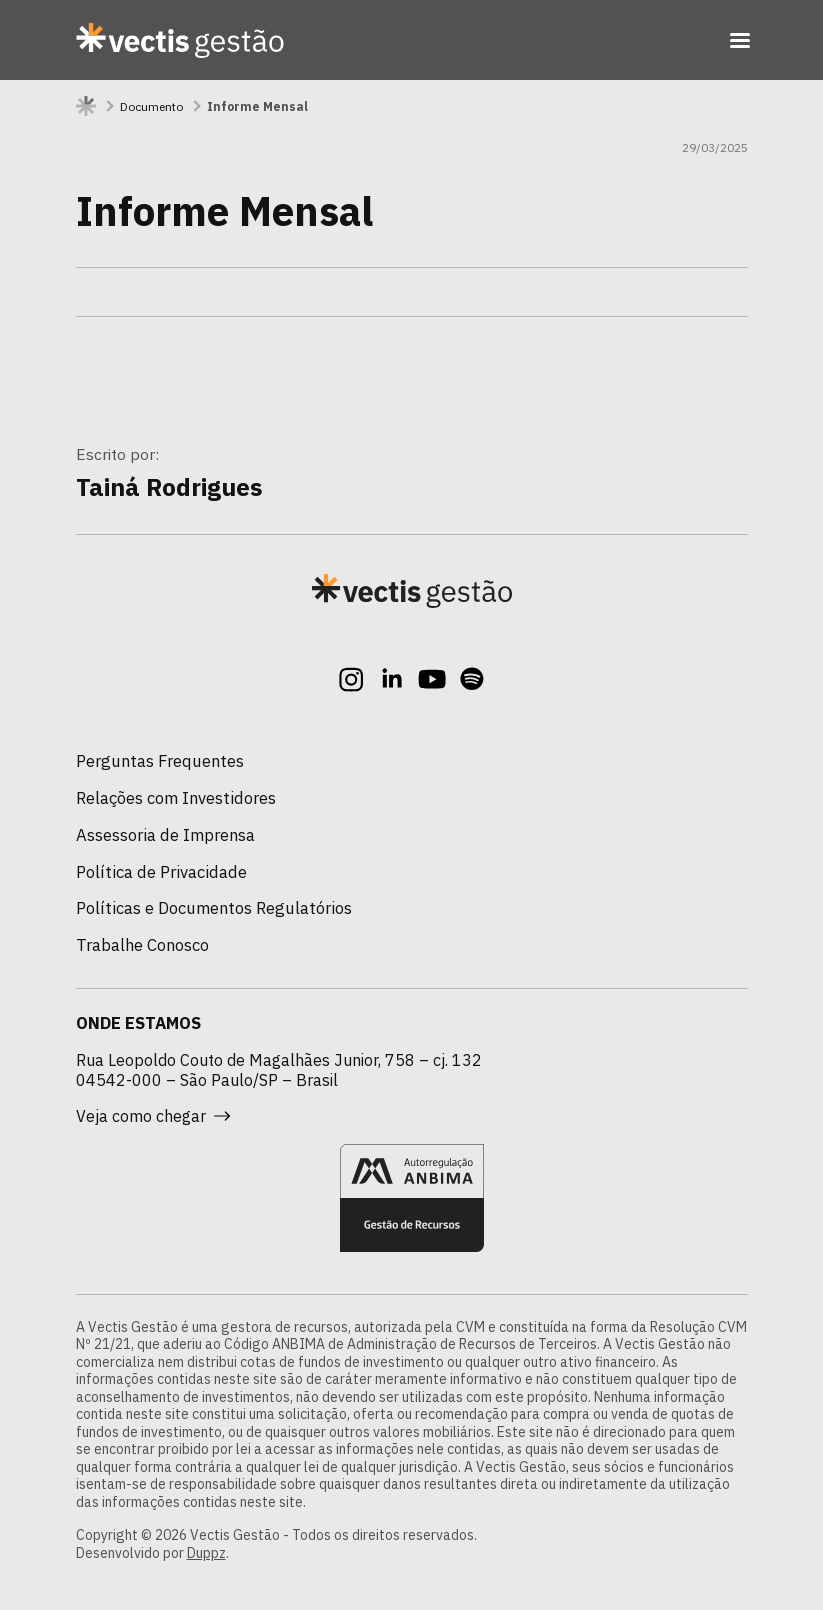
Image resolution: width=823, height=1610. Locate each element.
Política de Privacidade (161, 872)
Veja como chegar (153, 1116)
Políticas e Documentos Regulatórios (214, 908)
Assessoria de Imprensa (165, 835)
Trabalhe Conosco (142, 945)
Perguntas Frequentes (160, 761)
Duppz (206, 1553)
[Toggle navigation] (740, 40)
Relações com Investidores (176, 798)
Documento (151, 106)
